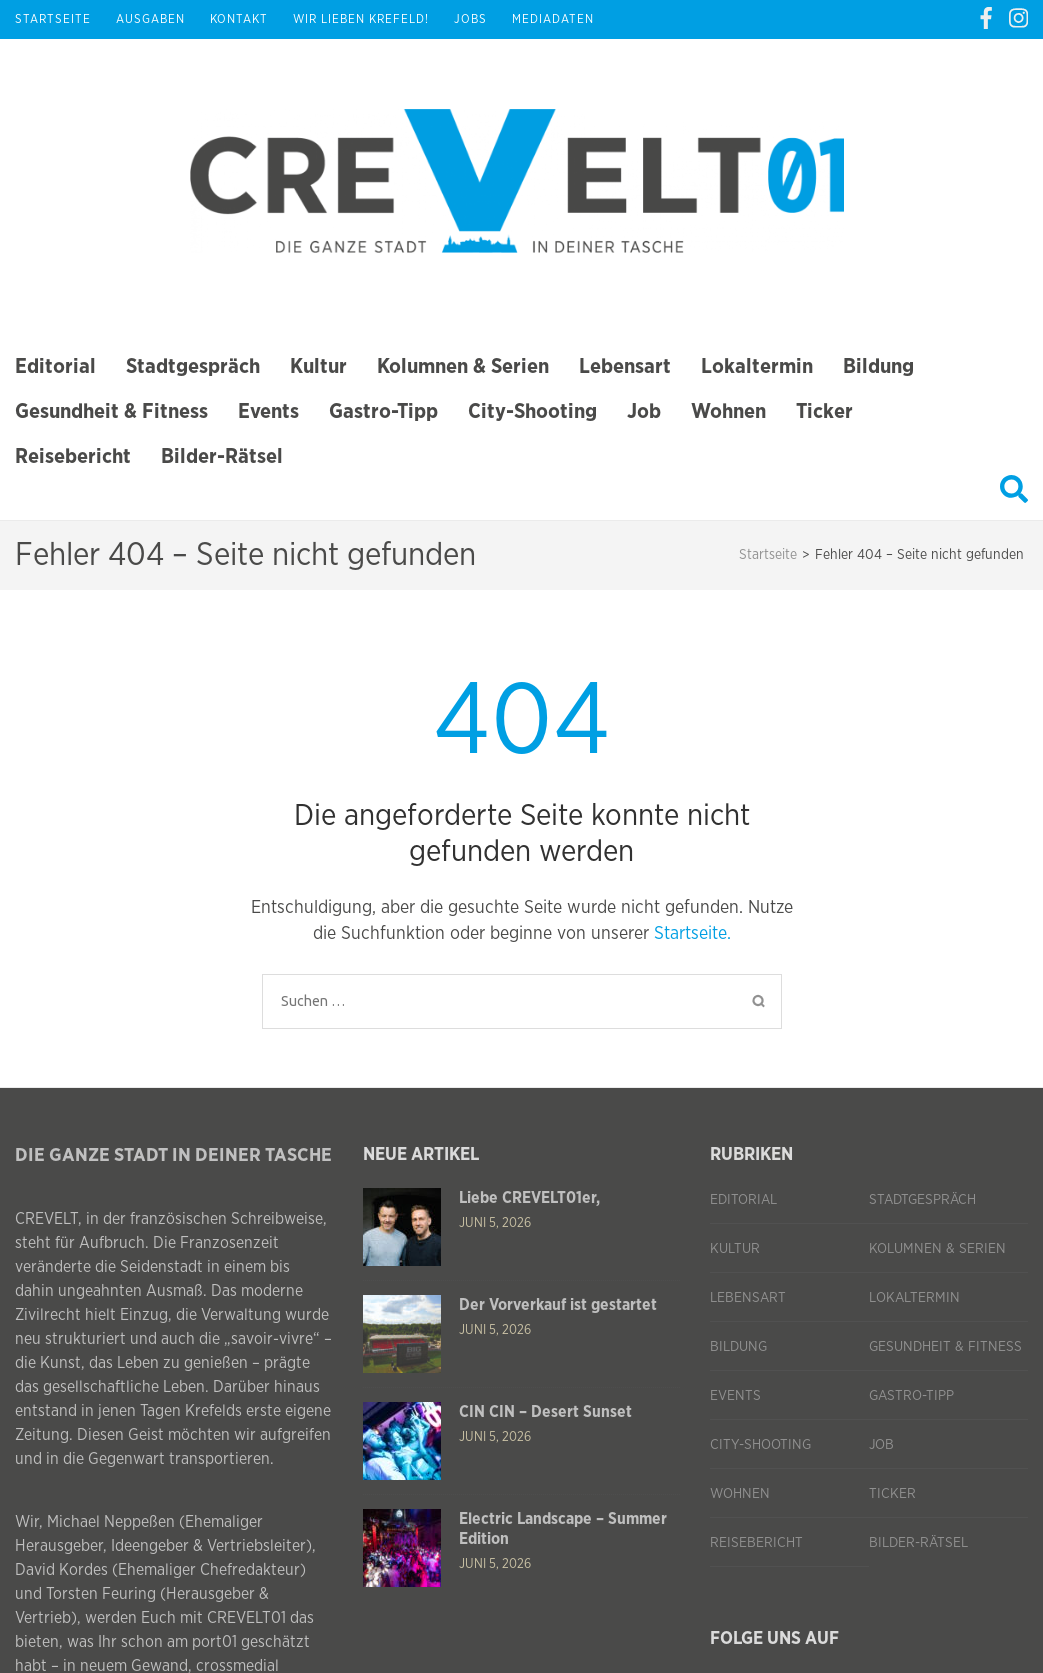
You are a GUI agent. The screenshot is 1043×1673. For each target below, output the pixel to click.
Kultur (318, 366)
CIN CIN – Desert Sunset (545, 1412)
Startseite (53, 19)
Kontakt (239, 19)
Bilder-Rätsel (222, 456)
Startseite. (692, 934)
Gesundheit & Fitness (111, 411)
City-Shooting (532, 411)
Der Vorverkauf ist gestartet (558, 1305)
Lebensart (625, 366)
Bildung (878, 366)
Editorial (55, 366)
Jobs (470, 19)
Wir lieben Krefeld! (361, 19)
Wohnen (728, 411)
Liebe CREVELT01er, (529, 1198)
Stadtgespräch (193, 366)
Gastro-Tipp (383, 411)
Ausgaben (150, 19)
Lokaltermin (757, 366)
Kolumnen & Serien (463, 366)
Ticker (824, 411)
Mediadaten (553, 19)
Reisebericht (73, 456)
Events (268, 411)
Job (644, 411)
